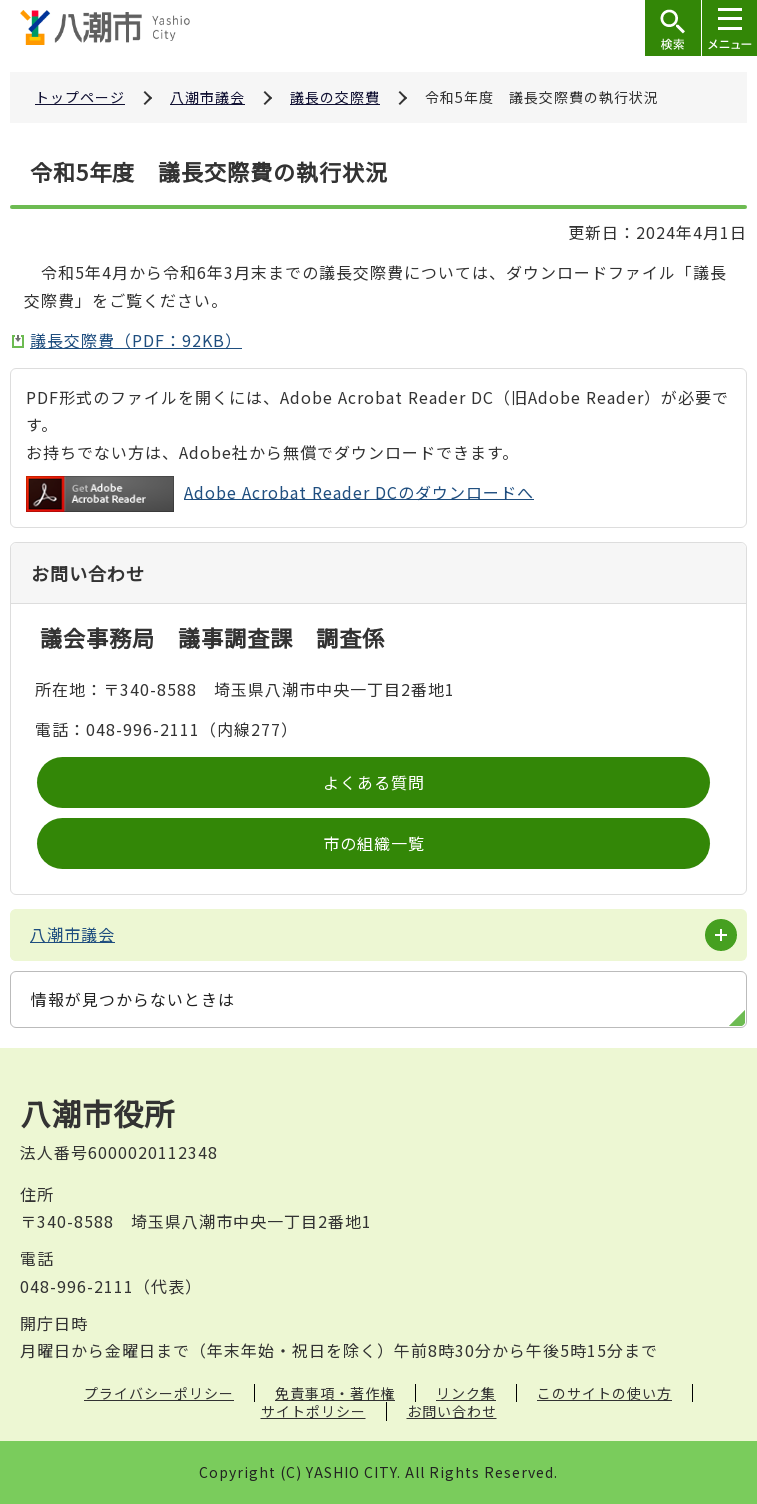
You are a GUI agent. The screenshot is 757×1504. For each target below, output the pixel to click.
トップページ (80, 97)
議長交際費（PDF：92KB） (136, 340)
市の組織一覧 (374, 843)
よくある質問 (374, 782)
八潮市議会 (207, 97)
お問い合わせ (452, 1411)
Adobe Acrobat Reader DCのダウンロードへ (280, 494)
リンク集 (466, 1393)
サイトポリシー (313, 1411)
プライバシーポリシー (159, 1393)
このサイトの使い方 (604, 1393)
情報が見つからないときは (133, 999)
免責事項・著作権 (335, 1393)
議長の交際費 (335, 97)
